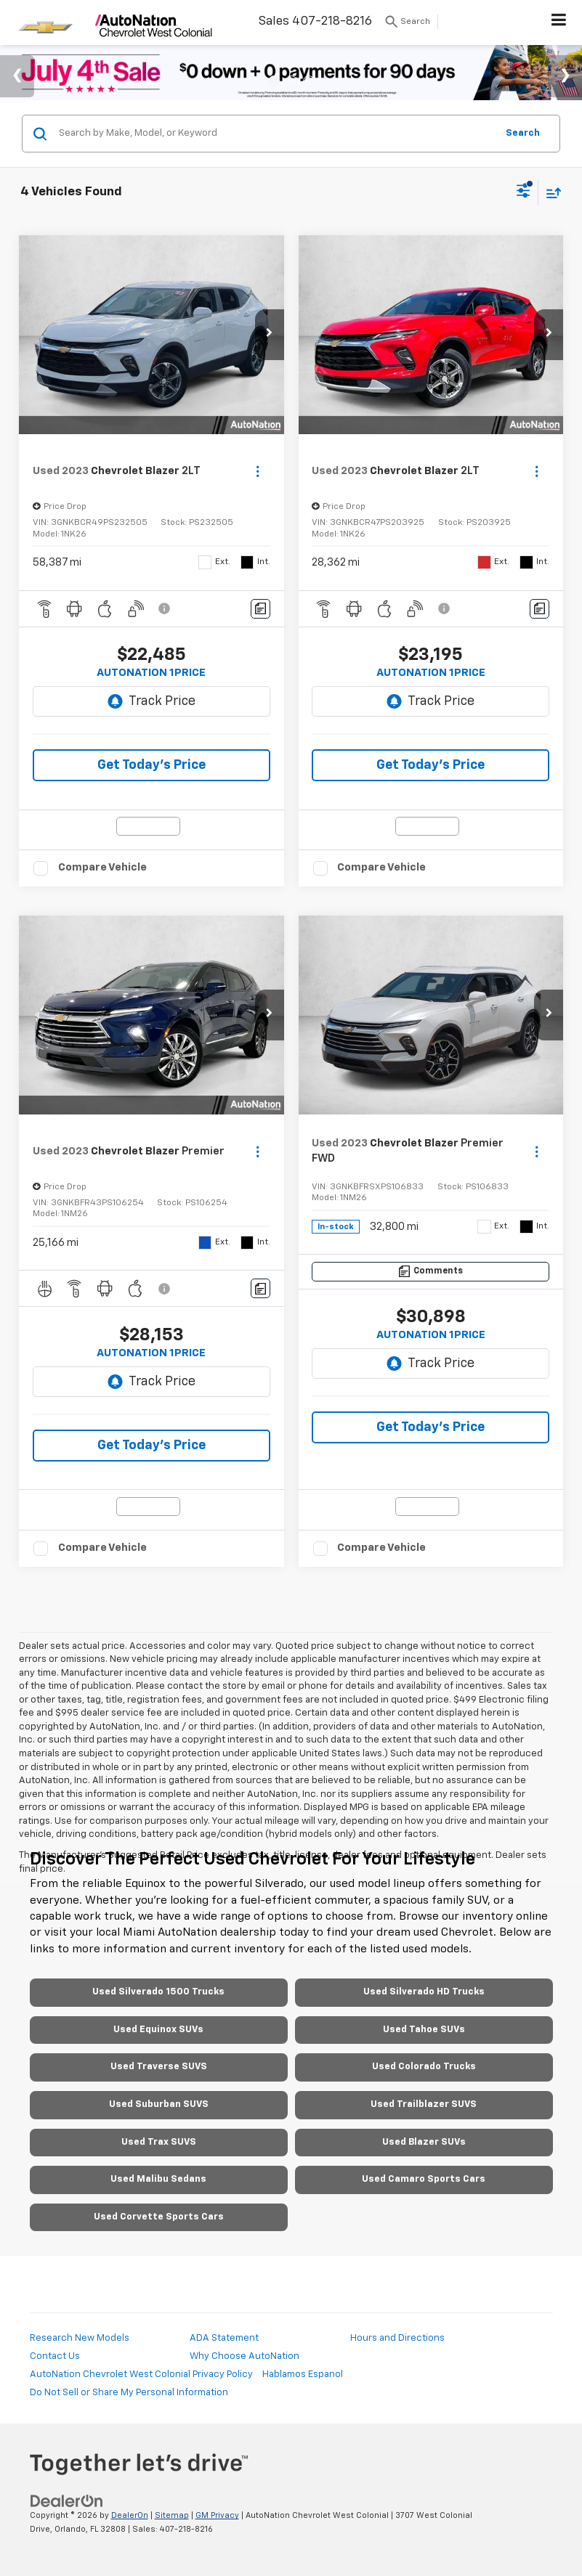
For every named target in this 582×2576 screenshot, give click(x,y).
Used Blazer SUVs (424, 2142)
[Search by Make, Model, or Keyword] (275, 133)
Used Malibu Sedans (158, 2179)
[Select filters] (523, 192)
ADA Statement (224, 2338)
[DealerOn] (67, 2501)
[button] (269, 334)
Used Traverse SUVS (158, 2066)
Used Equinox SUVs (158, 2029)
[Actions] (257, 471)
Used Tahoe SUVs (424, 2029)
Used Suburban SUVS (159, 2104)
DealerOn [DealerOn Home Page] (129, 2515)
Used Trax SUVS (158, 2142)
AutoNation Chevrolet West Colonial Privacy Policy (141, 2374)
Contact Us (55, 2356)
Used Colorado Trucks (424, 2066)
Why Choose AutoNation (244, 2356)
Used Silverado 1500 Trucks (158, 1992)
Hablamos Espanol (302, 2374)
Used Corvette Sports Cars (159, 2217)
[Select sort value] (550, 192)
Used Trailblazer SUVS (424, 2104)
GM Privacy (217, 2515)
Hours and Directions (397, 2338)
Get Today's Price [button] (151, 765)
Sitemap (172, 2515)
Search (523, 133)
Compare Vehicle (102, 867)
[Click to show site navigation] (559, 22)
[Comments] (260, 609)
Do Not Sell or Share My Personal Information (129, 2392)
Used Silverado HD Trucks (424, 1992)
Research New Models (79, 2338)
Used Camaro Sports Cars (423, 2179)
